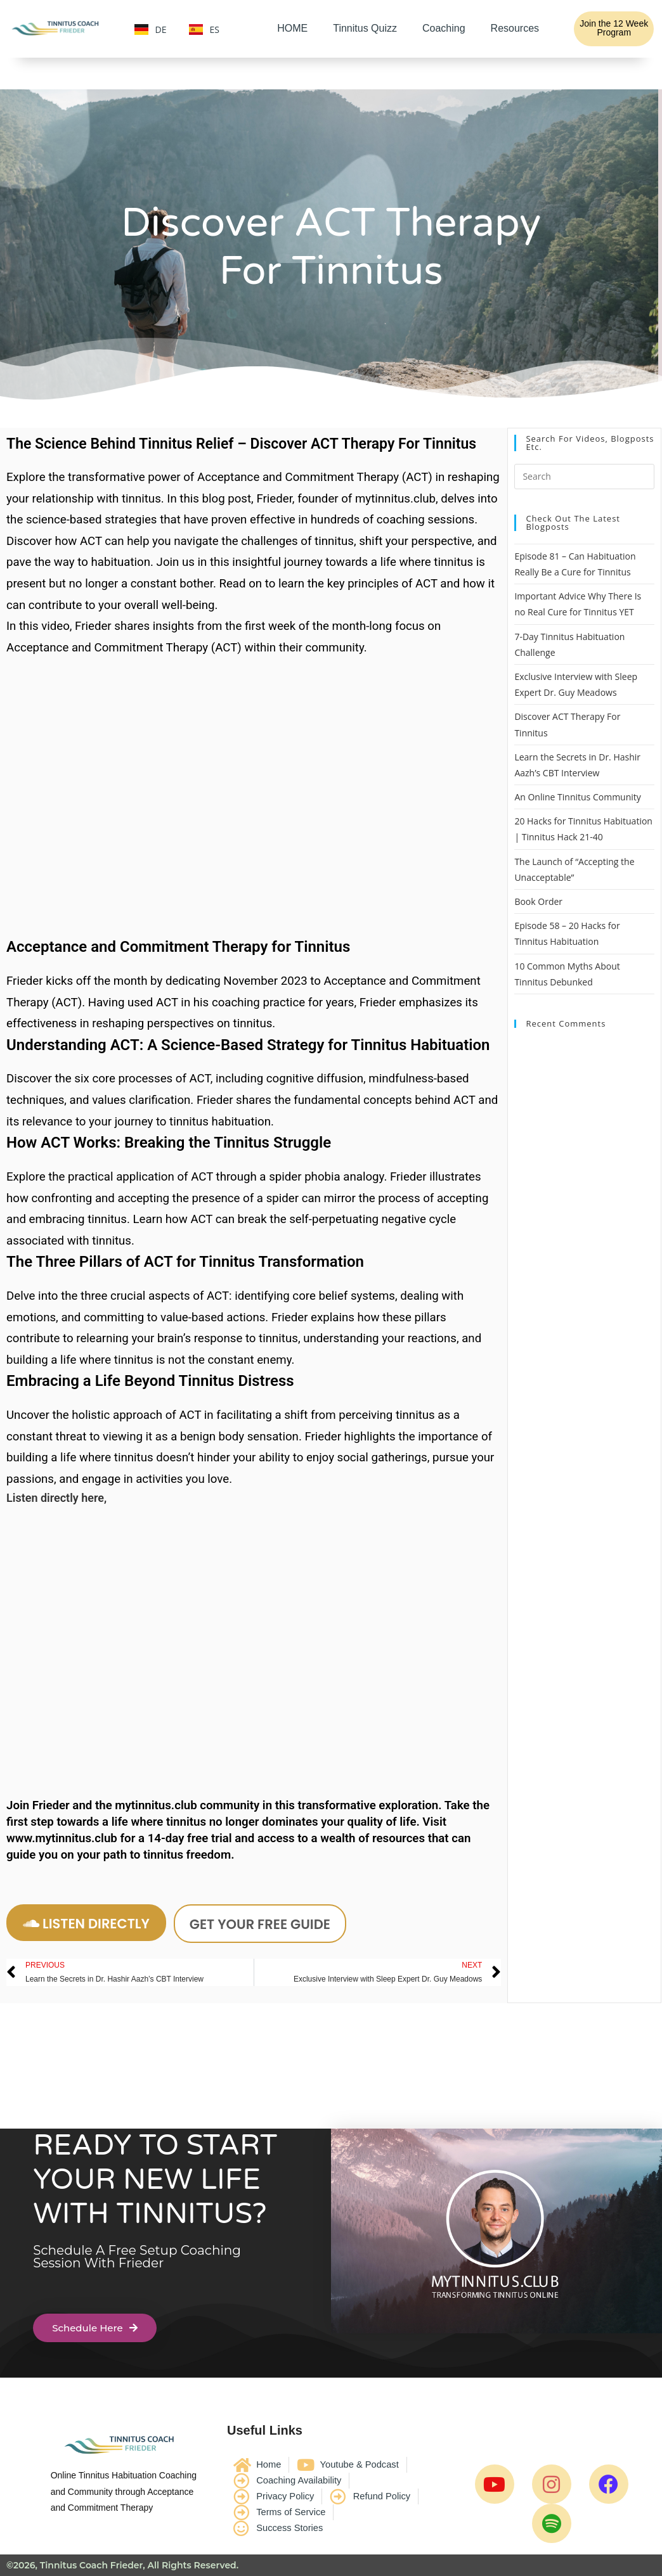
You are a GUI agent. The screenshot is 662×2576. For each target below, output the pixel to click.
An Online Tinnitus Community (577, 797)
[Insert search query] (584, 476)
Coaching (443, 28)
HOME (292, 28)
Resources (515, 28)
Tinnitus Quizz (365, 28)
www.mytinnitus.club (61, 1838)
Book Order (538, 901)
